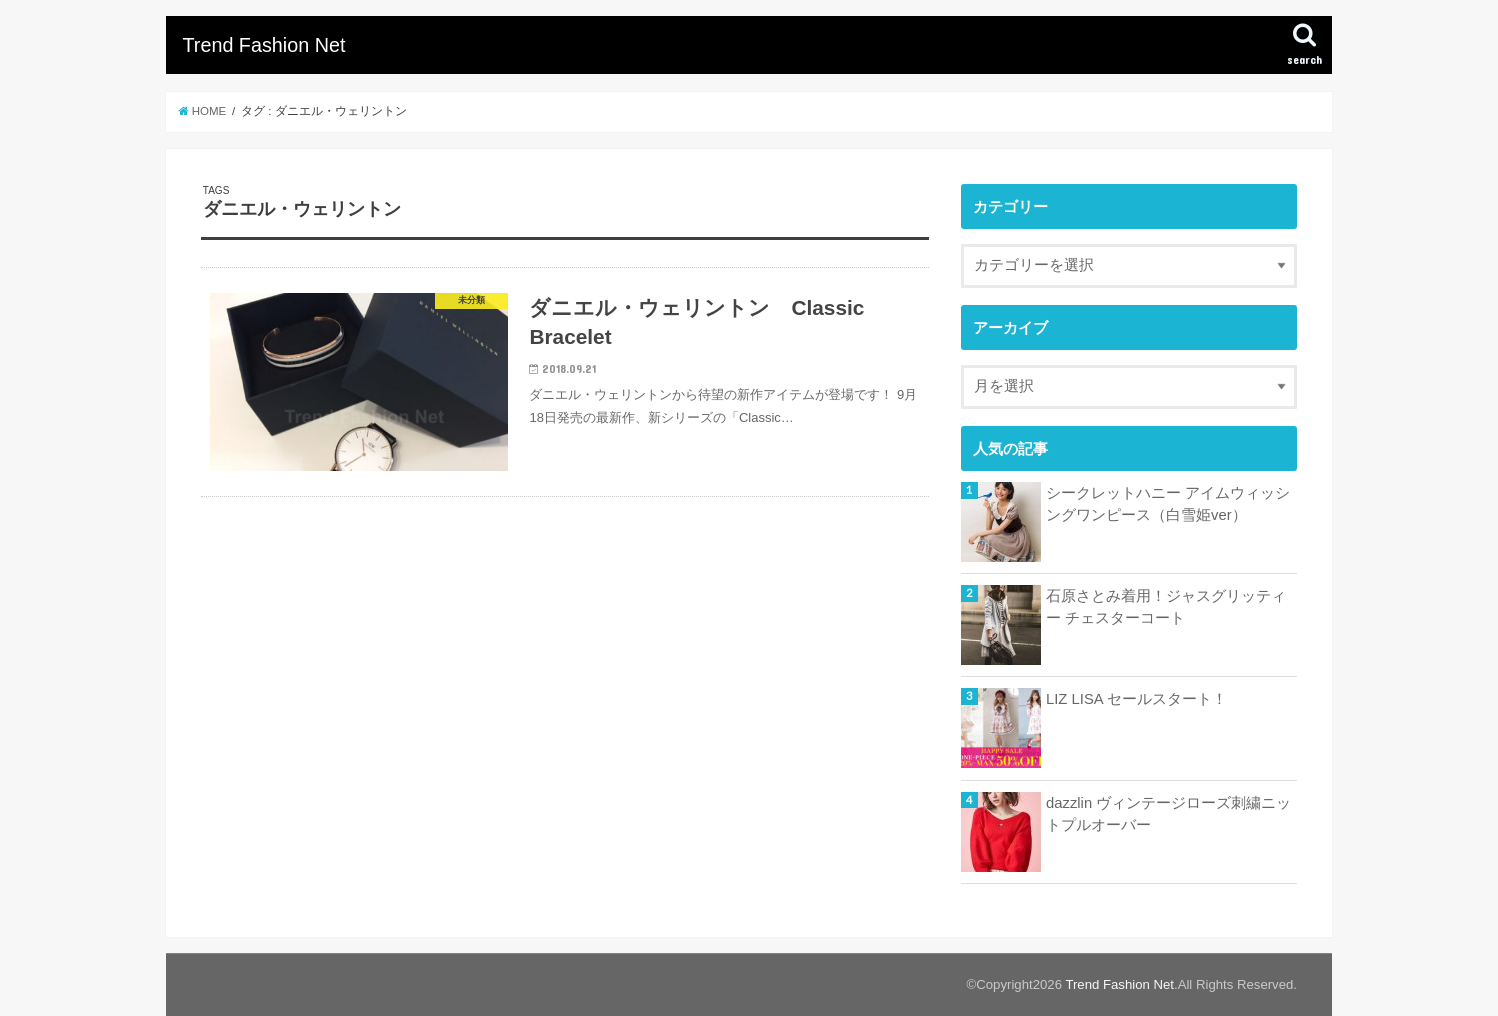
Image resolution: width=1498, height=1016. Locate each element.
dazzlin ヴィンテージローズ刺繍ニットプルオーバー (1168, 814)
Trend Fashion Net (263, 45)
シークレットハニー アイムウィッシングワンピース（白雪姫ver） (1168, 504)
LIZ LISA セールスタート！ (1136, 699)
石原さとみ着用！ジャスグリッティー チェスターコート (1166, 607)
